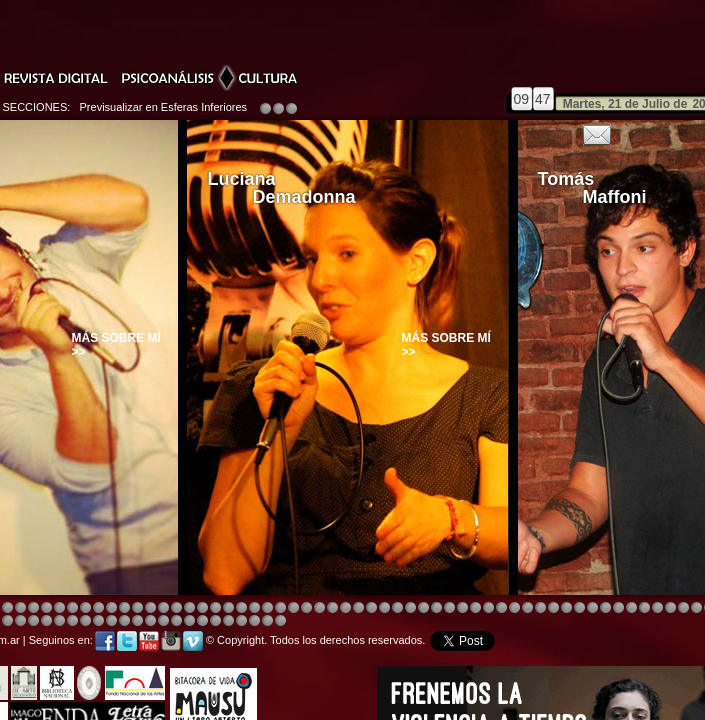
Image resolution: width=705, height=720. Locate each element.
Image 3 (150, 608)
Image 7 (111, 621)
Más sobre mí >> (116, 345)
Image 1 (384, 608)
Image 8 (345, 608)
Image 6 (696, 608)
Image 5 (566, 608)
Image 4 (7, 608)
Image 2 (46, 621)
